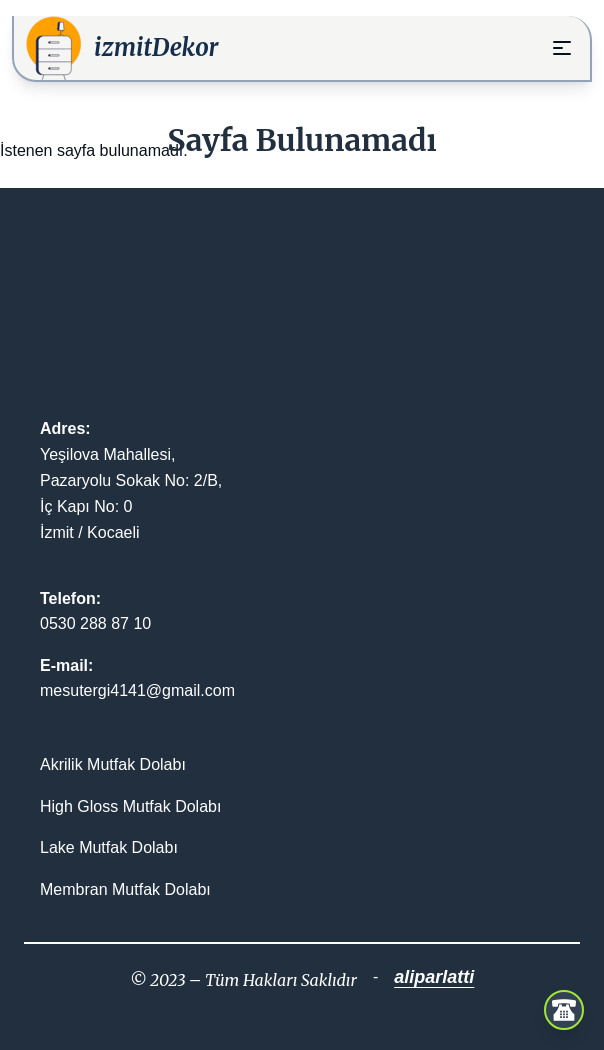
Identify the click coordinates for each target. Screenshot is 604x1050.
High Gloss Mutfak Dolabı (130, 806)
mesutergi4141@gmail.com (137, 690)
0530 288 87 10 (95, 623)
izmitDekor (156, 47)
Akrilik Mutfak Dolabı (113, 764)
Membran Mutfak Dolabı (125, 889)
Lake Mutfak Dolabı (109, 847)
